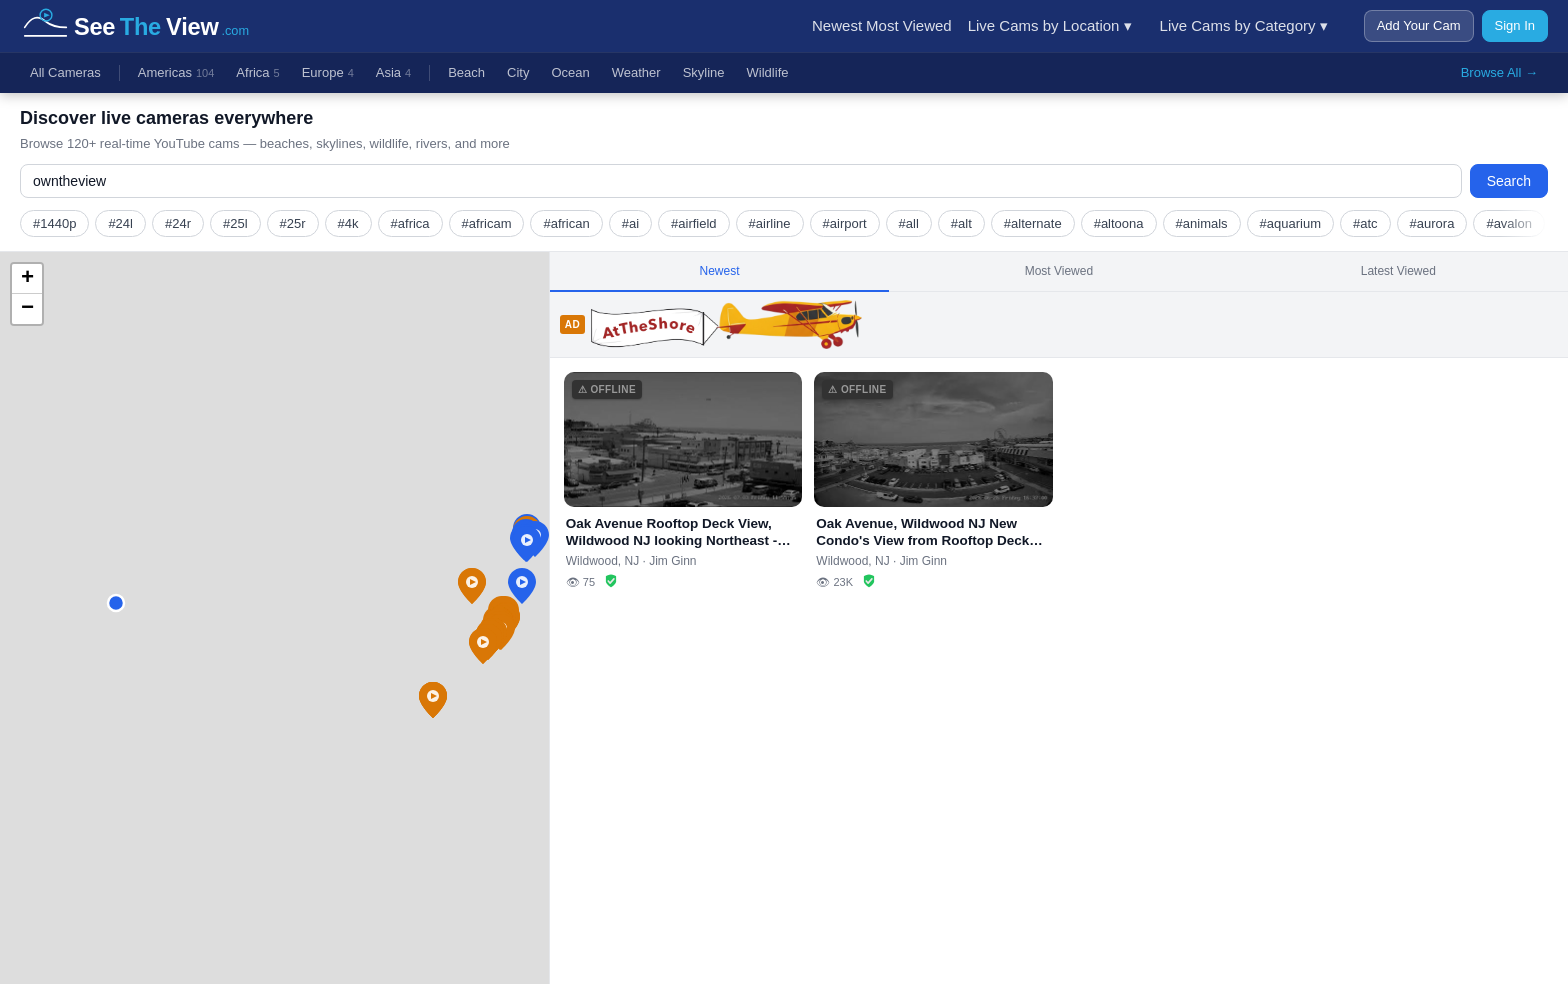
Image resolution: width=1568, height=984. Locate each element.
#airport (845, 223)
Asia (393, 73)
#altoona (1119, 223)
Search (1509, 181)
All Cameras (65, 72)
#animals (1202, 223)
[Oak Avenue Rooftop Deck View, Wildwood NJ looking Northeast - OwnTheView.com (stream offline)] (683, 481)
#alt (961, 223)
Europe (328, 73)
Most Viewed (909, 25)
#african (566, 223)
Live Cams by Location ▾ (1050, 25)
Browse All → (1499, 72)
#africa (410, 223)
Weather (636, 72)
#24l (120, 223)
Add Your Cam (1419, 25)
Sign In (1515, 25)
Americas (176, 73)
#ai (630, 223)
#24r (178, 223)
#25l (235, 223)
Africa (257, 73)
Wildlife (768, 72)
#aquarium (1290, 223)
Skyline (704, 72)
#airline (770, 223)
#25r (293, 223)
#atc (1365, 223)
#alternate (1033, 223)
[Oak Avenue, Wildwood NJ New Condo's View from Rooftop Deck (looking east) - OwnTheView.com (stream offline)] (933, 481)
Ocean (570, 72)
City (518, 72)
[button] (522, 586)
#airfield (694, 223)
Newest (837, 25)
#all (909, 223)
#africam (487, 223)
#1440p (54, 223)
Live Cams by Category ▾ (1244, 25)
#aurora (1432, 223)
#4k (348, 223)
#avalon (1509, 223)
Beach (466, 72)
